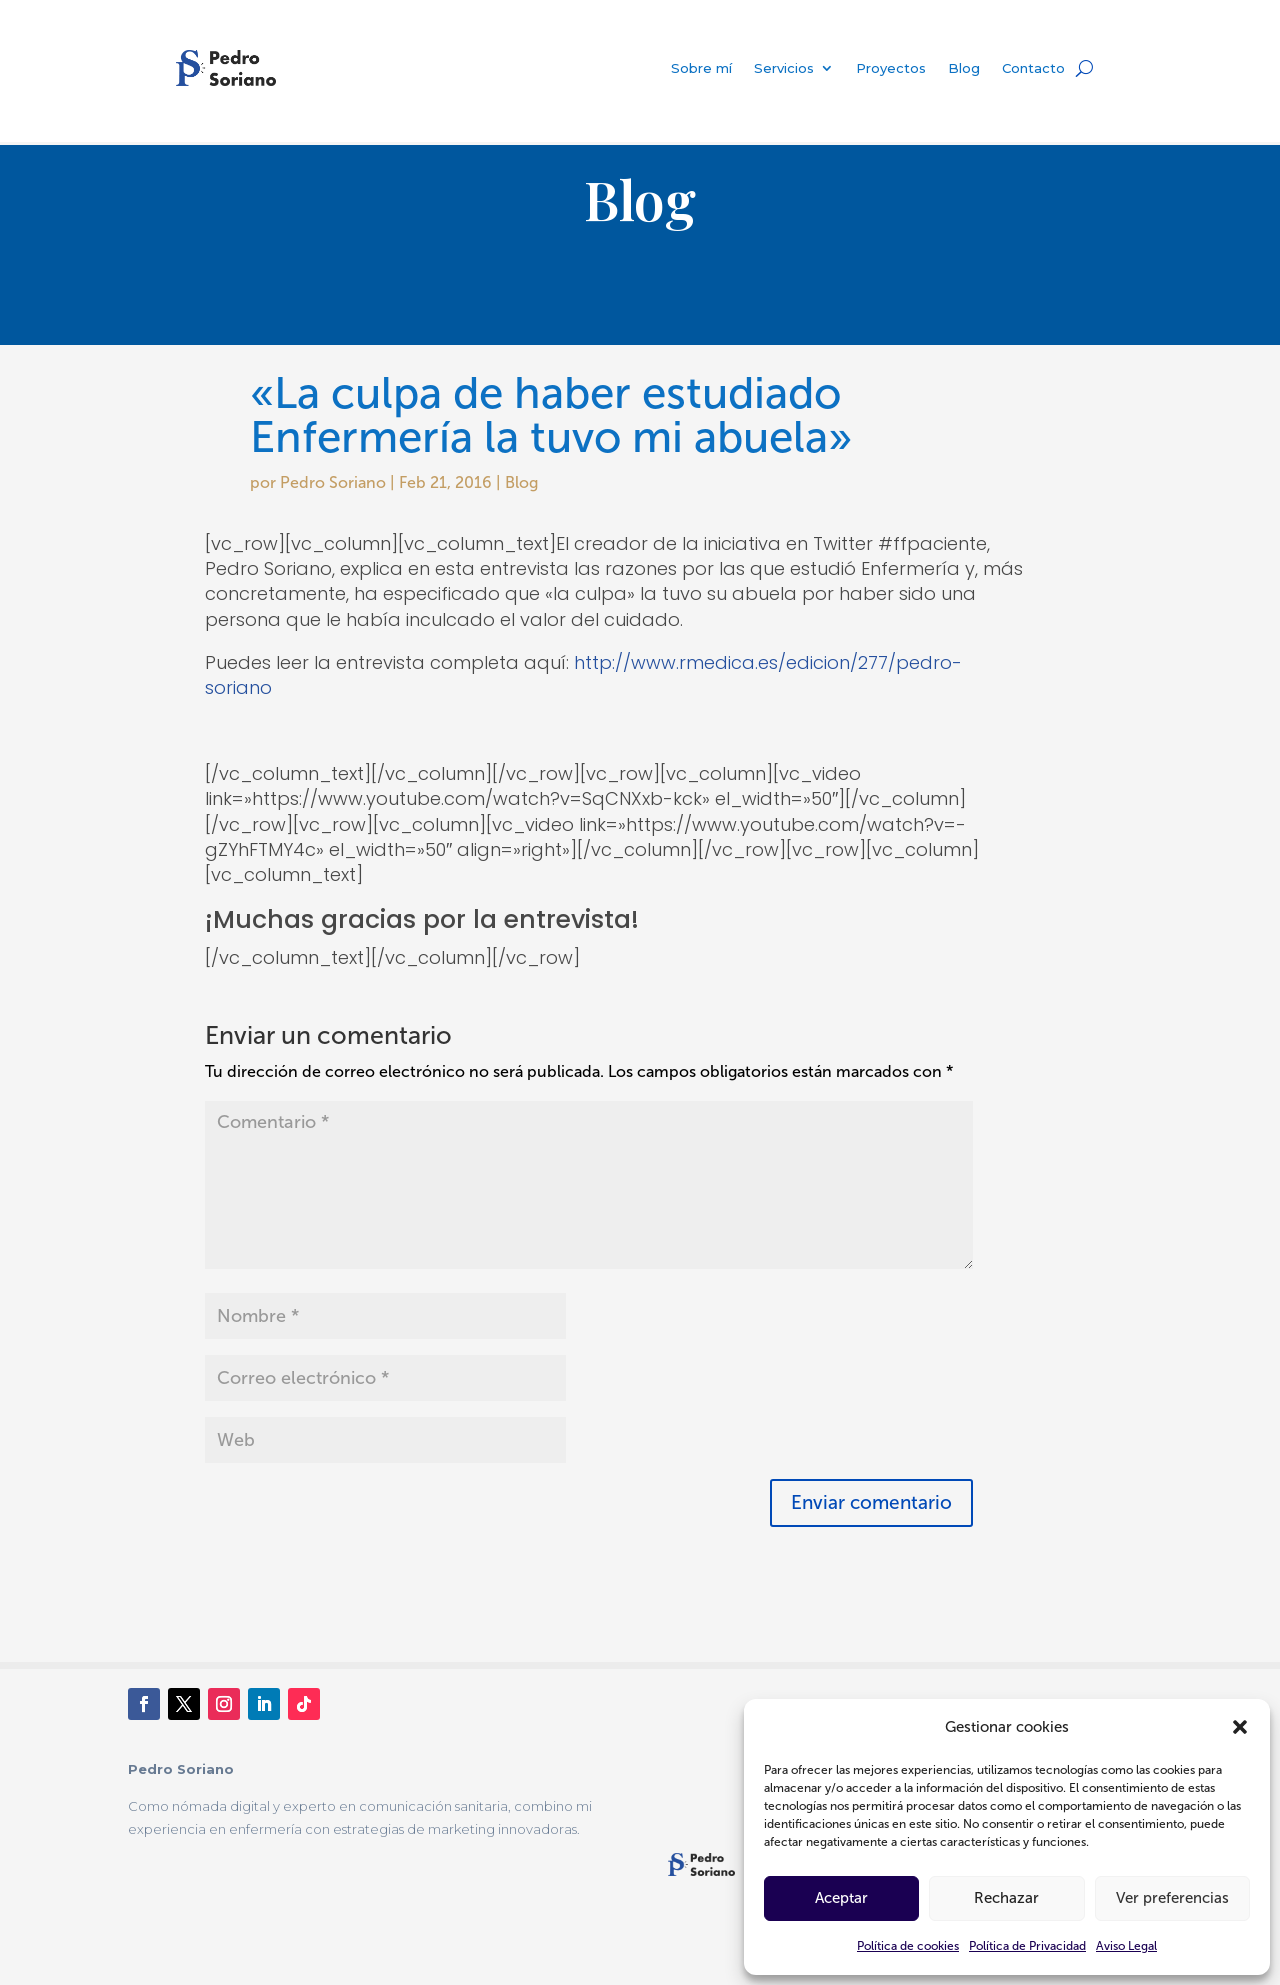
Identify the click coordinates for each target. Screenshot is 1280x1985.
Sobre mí (701, 68)
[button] (1240, 1727)
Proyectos (891, 68)
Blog (964, 68)
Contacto (1033, 68)
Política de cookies (908, 1946)
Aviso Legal (1126, 1946)
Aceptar (841, 1898)
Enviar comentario (871, 1502)
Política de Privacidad (1027, 1946)
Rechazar (1006, 1898)
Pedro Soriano (333, 482)
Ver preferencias (1172, 1898)
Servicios (784, 68)
